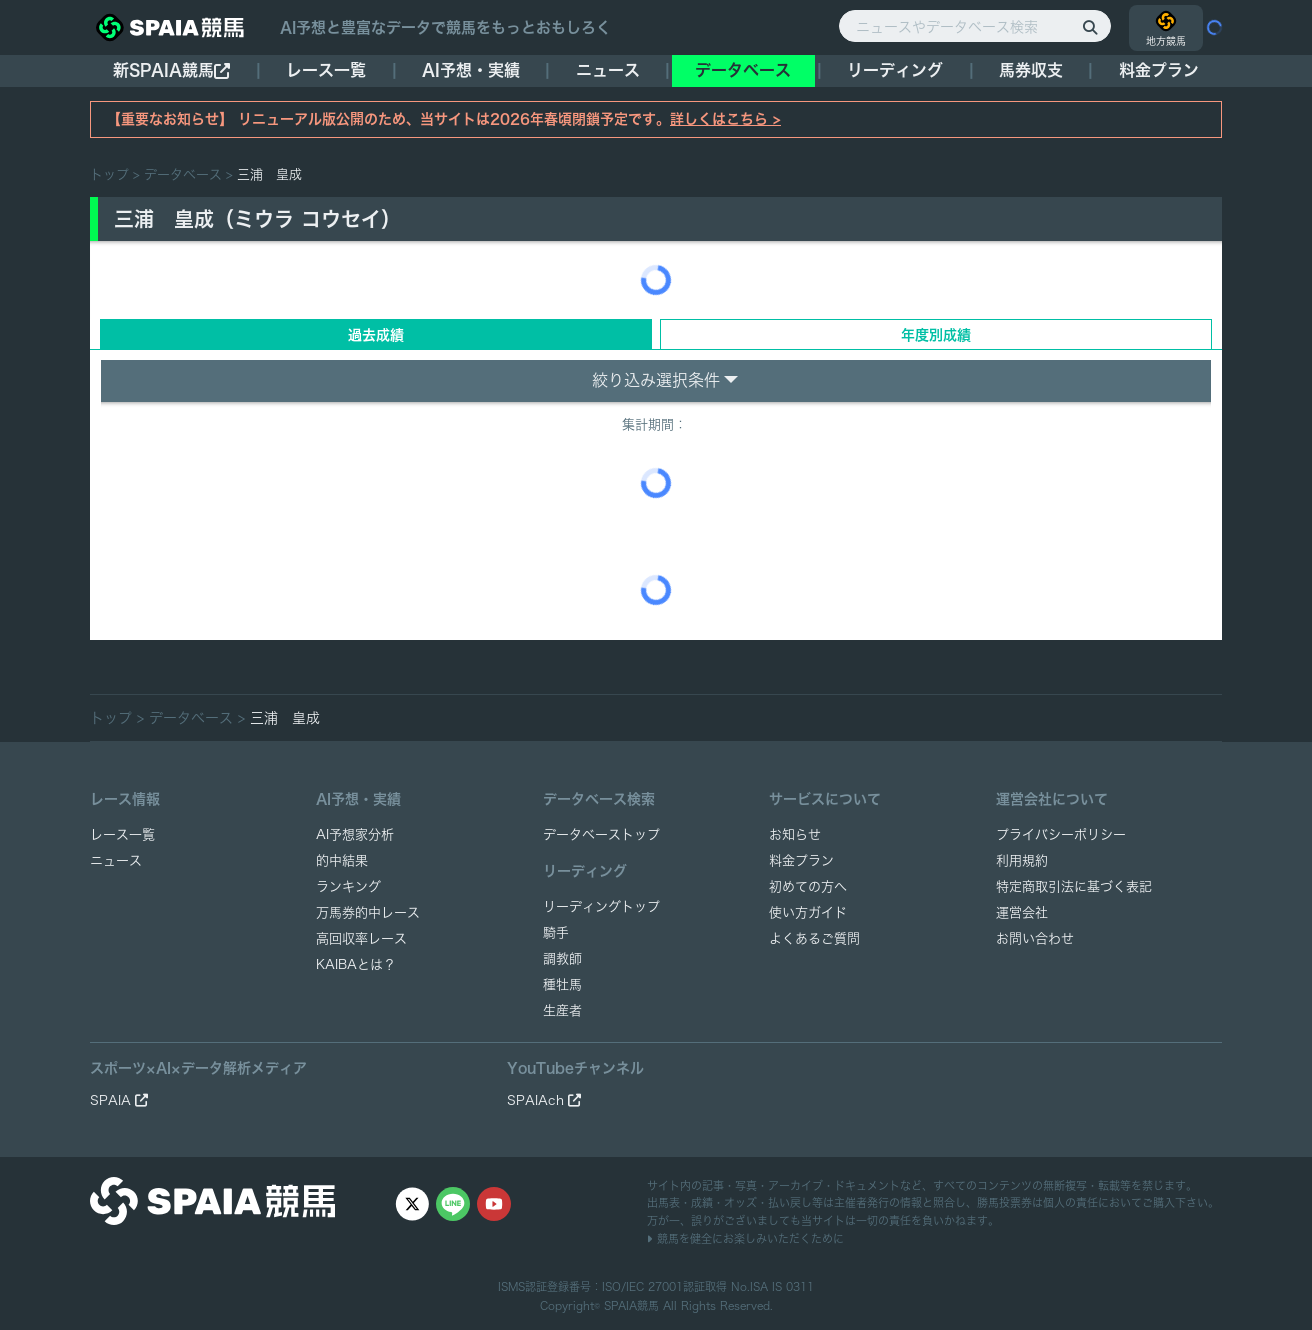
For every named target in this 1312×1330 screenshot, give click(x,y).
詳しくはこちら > (725, 119)
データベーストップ (601, 834)
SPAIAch (544, 1100)
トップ (109, 174)
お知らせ (795, 834)
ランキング (348, 886)
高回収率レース (361, 938)
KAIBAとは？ (356, 964)
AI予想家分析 (355, 834)
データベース (743, 70)
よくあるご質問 (814, 938)
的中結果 (342, 860)
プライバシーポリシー (1061, 834)
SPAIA (119, 1100)
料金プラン (801, 860)
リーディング (895, 70)
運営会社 (1022, 912)
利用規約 (1022, 860)
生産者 (562, 1010)
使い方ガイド (808, 912)
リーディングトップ (601, 906)
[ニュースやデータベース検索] (975, 26)
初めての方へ (808, 886)
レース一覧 (326, 70)
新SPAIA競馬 (171, 70)
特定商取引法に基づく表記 (1074, 886)
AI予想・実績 (471, 70)
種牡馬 (562, 984)
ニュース (608, 70)
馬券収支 (1031, 70)
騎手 (556, 932)
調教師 (562, 958)
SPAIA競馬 (631, 1305)
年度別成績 (936, 335)
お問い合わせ (1035, 938)
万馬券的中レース (368, 912)
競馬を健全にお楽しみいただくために (745, 1238)
